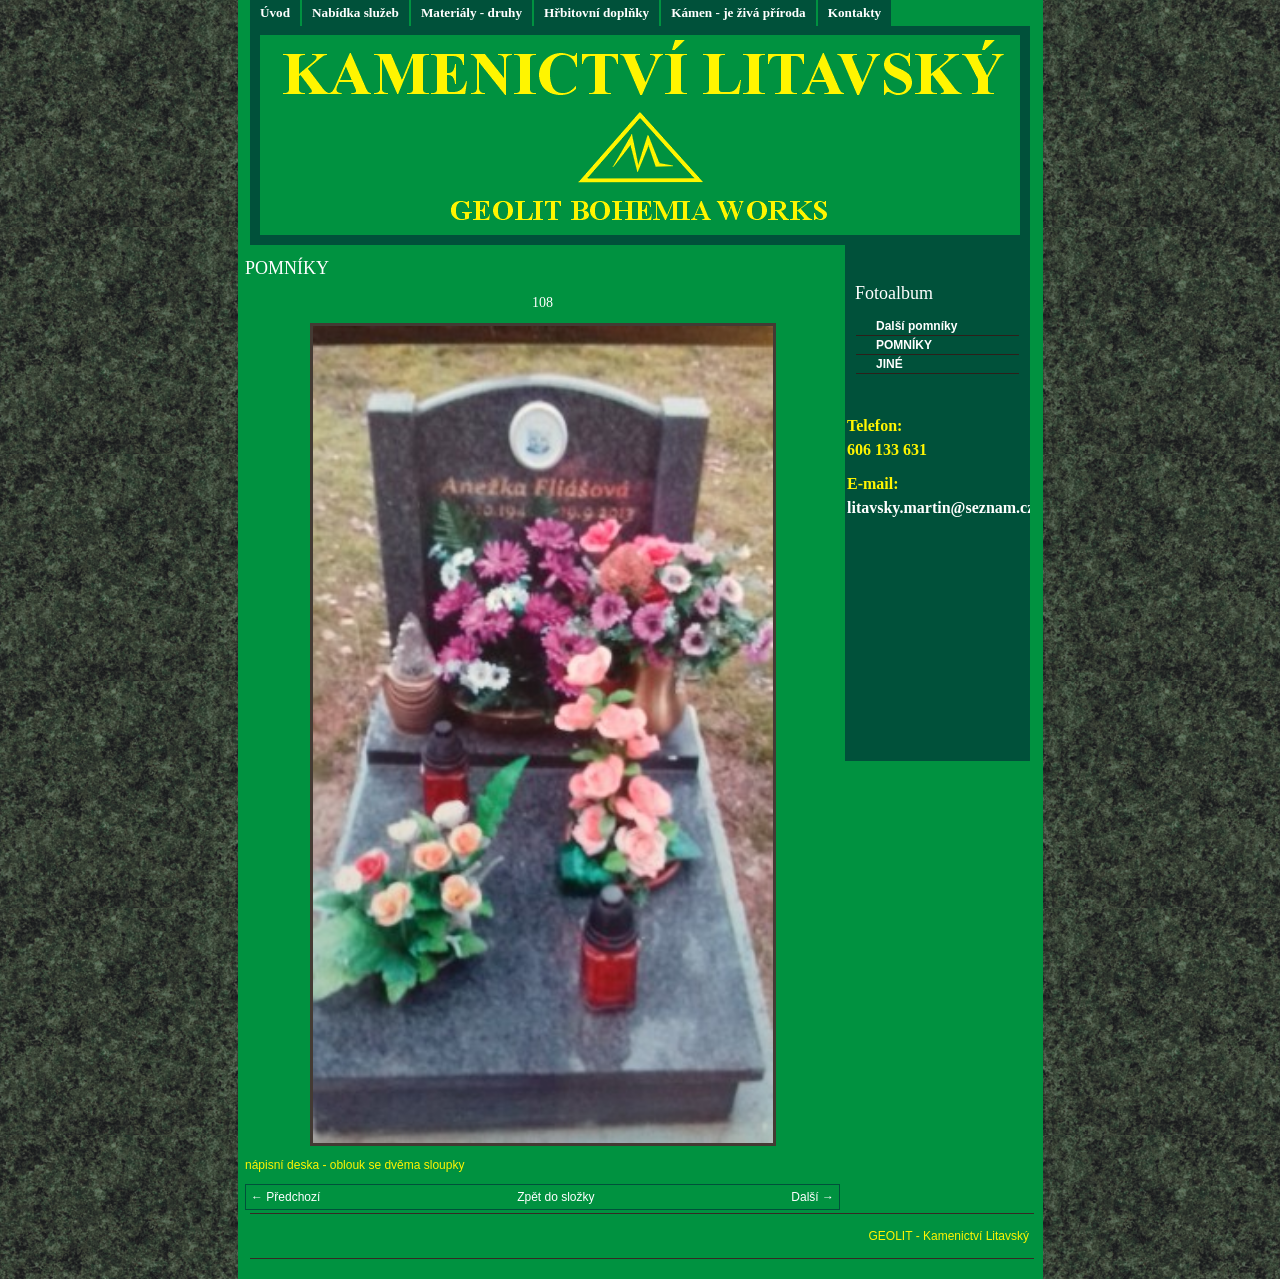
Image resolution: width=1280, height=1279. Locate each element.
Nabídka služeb (355, 12)
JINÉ (889, 364)
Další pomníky (916, 326)
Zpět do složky (555, 1197)
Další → (812, 1197)
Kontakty (855, 12)
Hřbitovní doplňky (596, 12)
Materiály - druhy (471, 12)
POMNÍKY (904, 345)
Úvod (275, 12)
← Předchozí (285, 1197)
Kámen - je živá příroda (738, 12)
